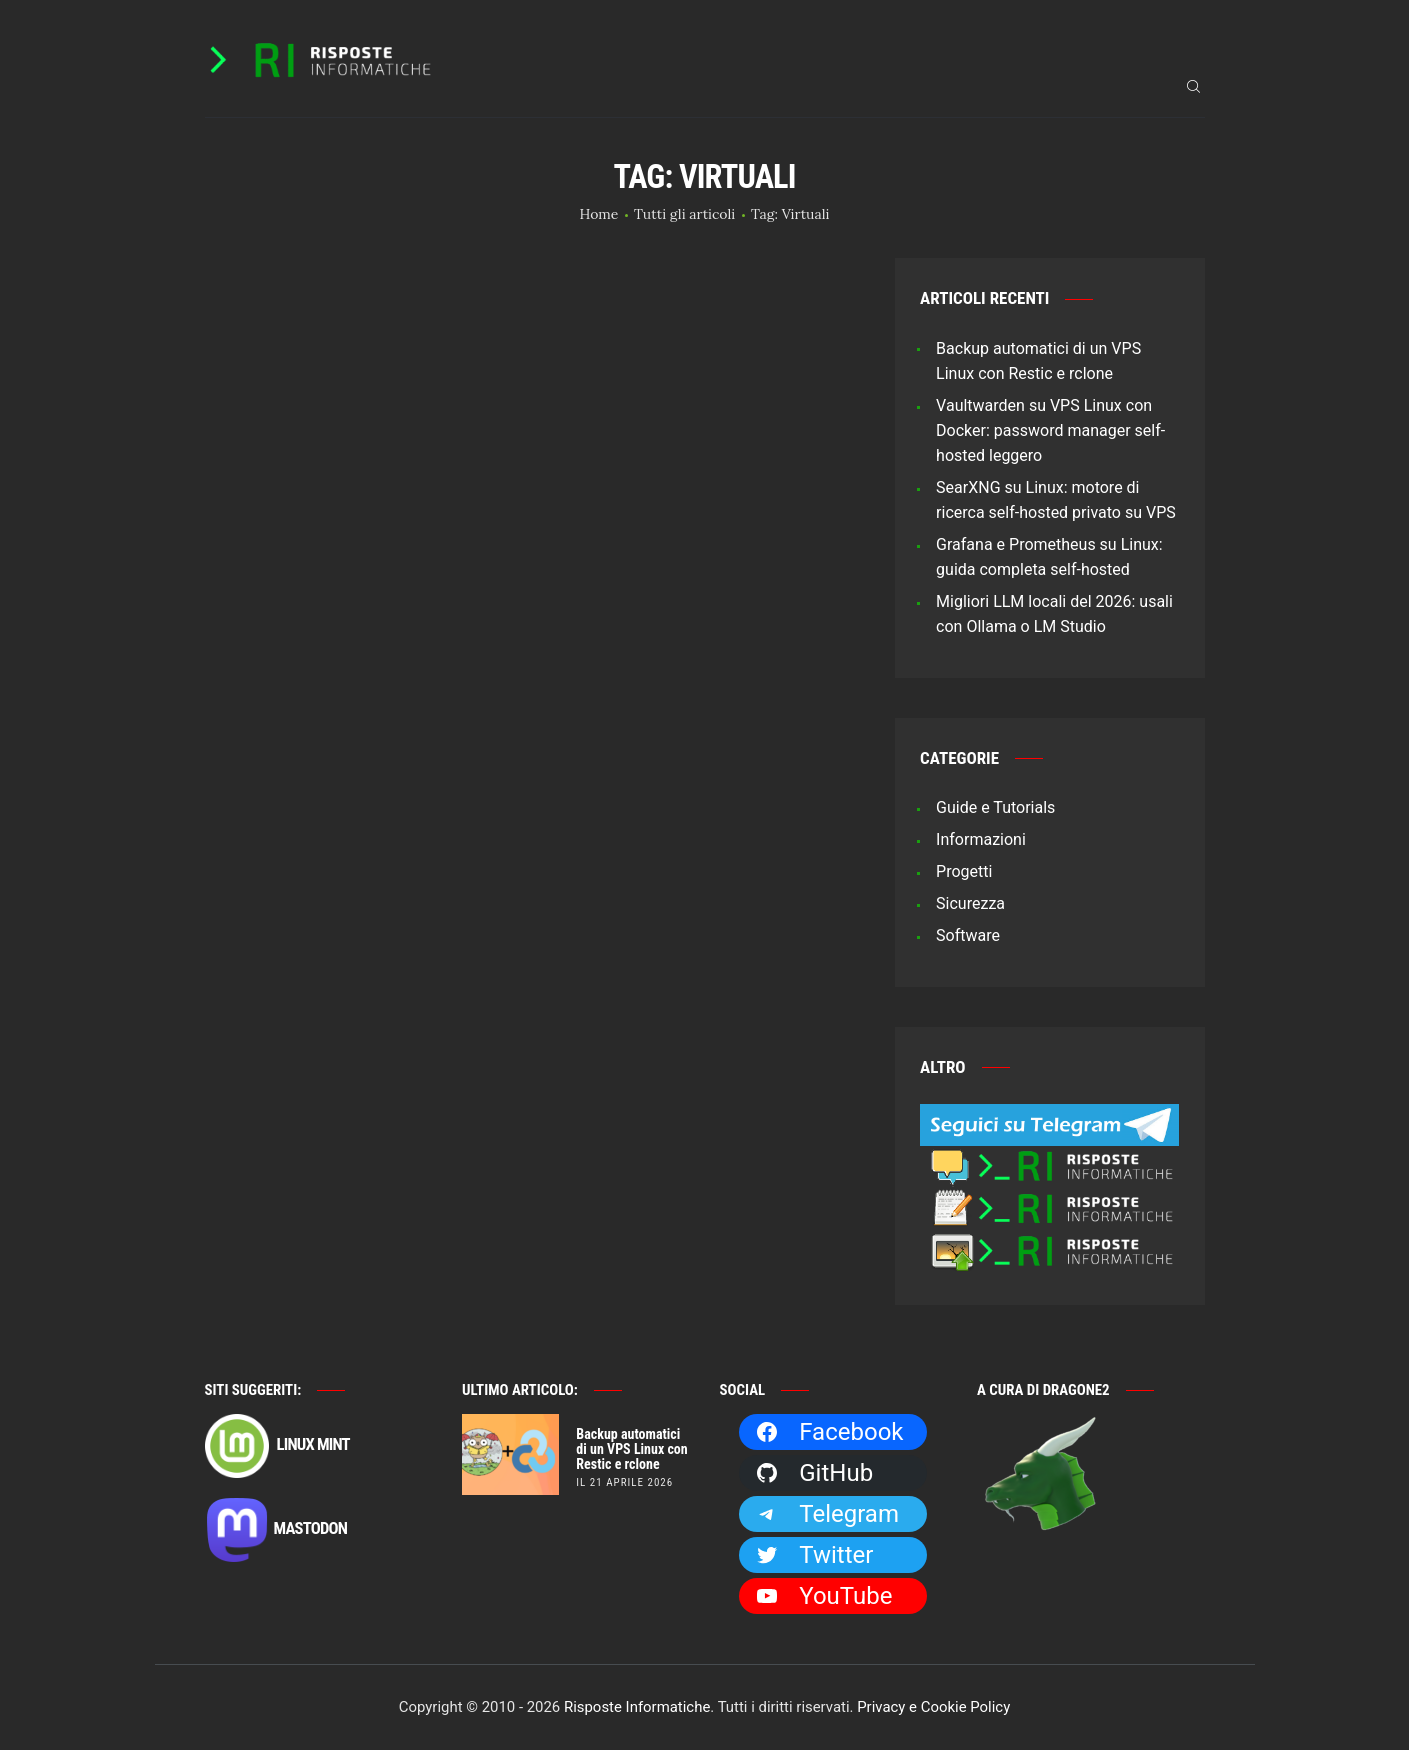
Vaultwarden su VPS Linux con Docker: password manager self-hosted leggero (1050, 430)
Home (599, 214)
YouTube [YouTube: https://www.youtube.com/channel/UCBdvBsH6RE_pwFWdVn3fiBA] (823, 1596)
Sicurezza (970, 903)
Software (968, 935)
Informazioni (981, 839)
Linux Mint (277, 1446)
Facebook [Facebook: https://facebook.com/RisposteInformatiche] (829, 1432)
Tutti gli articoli (684, 214)
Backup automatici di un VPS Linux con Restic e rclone (631, 1449)
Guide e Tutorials (995, 807)
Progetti (964, 871)
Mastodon (276, 1530)
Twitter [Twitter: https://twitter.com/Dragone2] (814, 1555)
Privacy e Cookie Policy (933, 1707)
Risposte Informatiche (637, 1707)
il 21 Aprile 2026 (624, 1482)
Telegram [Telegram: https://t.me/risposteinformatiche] (827, 1514)
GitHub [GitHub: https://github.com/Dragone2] (814, 1473)
